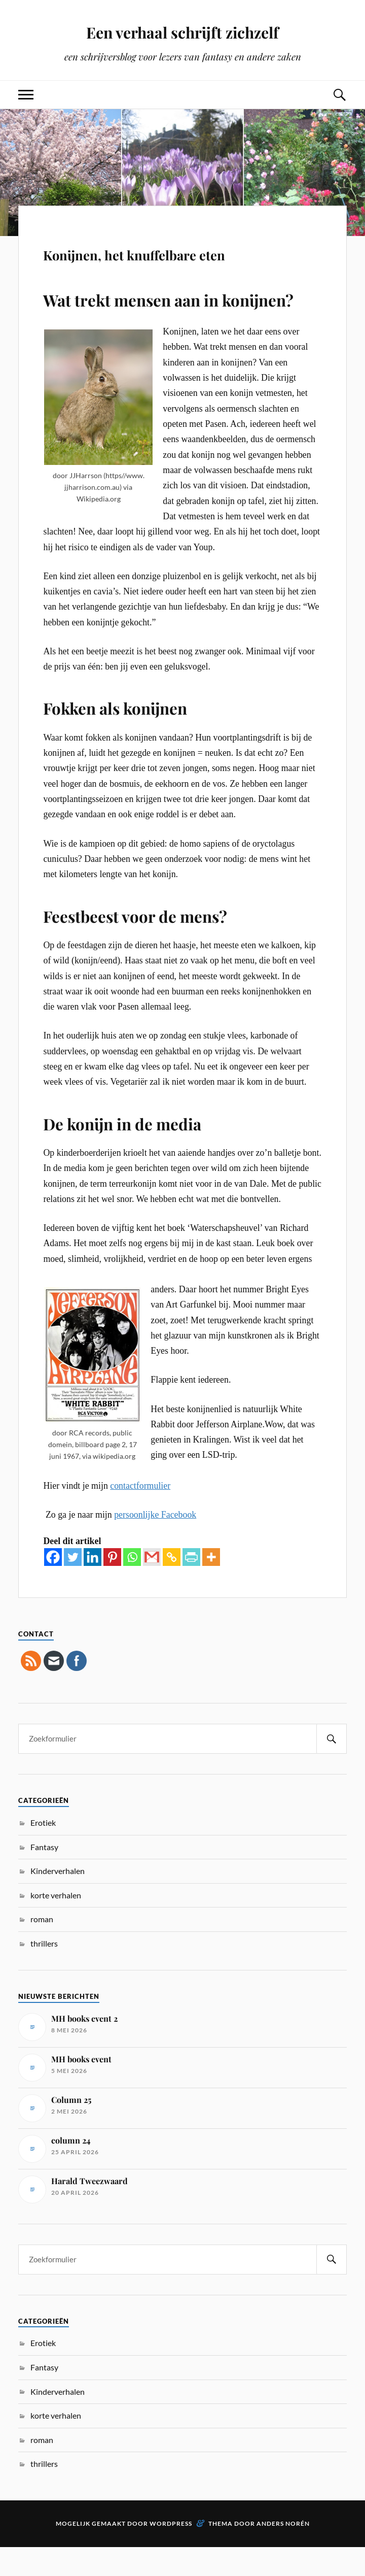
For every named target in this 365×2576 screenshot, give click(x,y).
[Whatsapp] (132, 1586)
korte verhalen (55, 1924)
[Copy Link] (171, 1586)
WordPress (171, 2552)
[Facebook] (53, 1586)
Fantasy (44, 1876)
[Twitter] (73, 1586)
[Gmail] (152, 1586)
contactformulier (140, 1515)
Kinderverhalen (57, 1900)
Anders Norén (283, 2552)
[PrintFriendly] (191, 1586)
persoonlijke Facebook (155, 1544)
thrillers (44, 1973)
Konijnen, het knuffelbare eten (174, 265)
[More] (211, 1586)
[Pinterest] (112, 1586)
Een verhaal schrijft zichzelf (182, 31)
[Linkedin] (92, 1586)
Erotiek (43, 1851)
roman (41, 1948)
